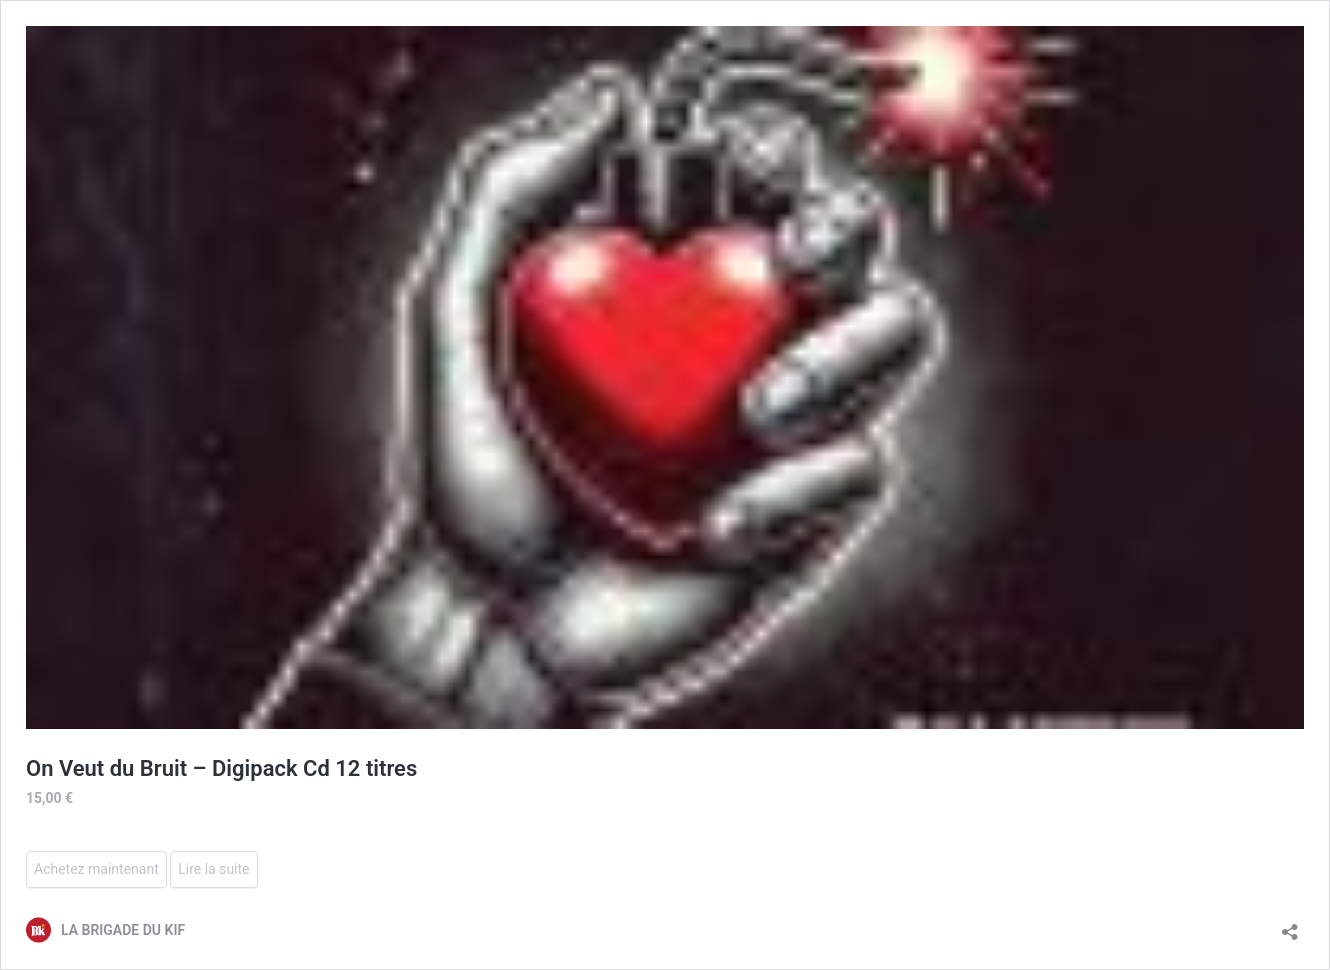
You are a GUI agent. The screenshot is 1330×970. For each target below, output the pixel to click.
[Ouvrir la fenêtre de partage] (1290, 925)
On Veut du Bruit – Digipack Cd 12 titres (221, 768)
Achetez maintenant (96, 869)
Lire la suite (213, 869)
